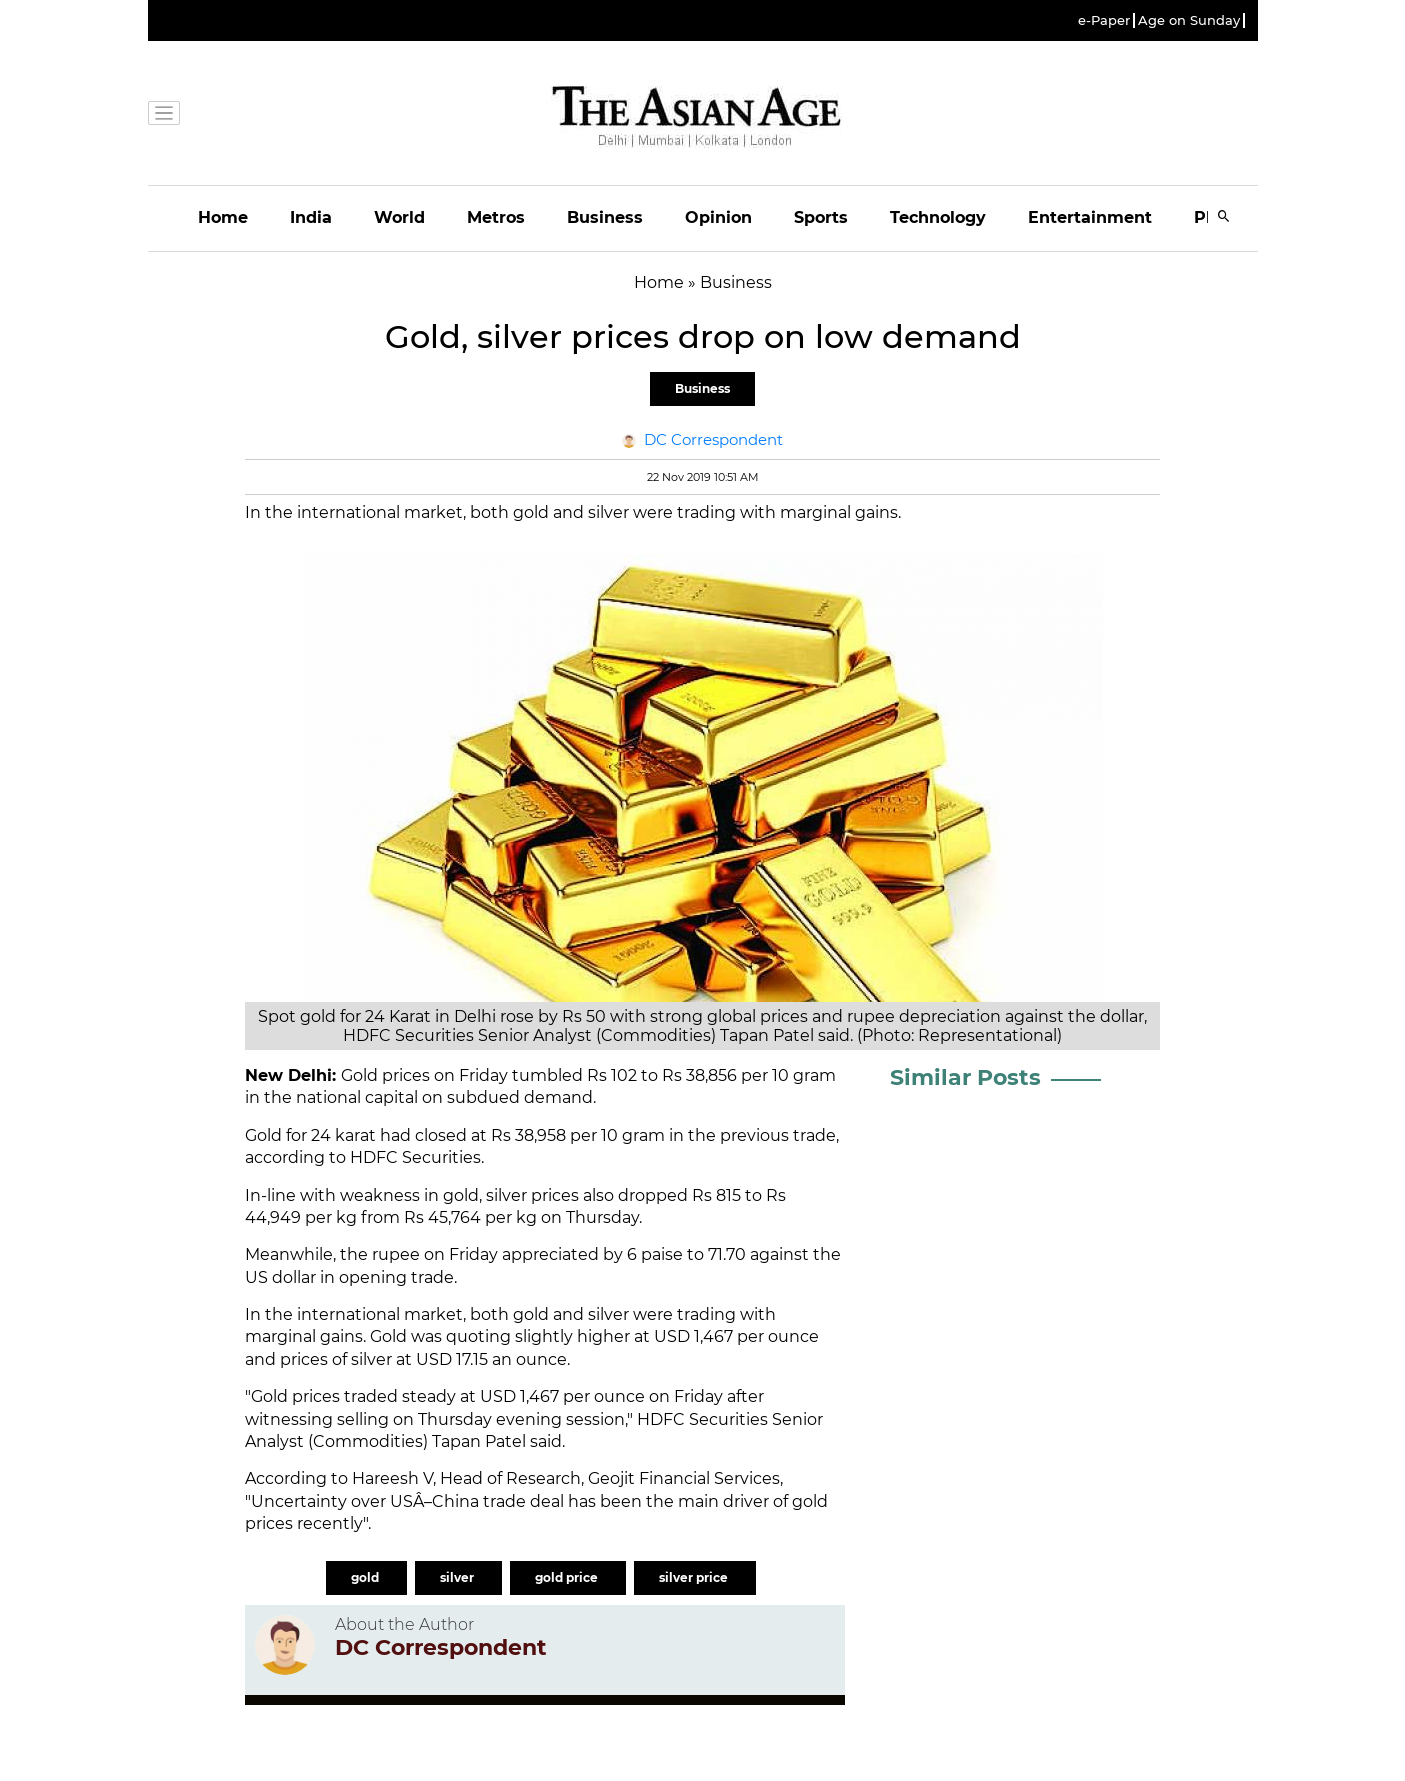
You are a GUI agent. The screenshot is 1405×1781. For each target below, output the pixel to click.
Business (605, 217)
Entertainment (1090, 217)
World (399, 217)
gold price (568, 1577)
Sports (821, 217)
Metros (496, 217)
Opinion (718, 217)
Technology (938, 217)
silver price (695, 1577)
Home (223, 217)
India (311, 217)
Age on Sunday (1189, 20)
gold (366, 1577)
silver (458, 1577)
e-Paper (1104, 20)
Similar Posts (965, 1077)
